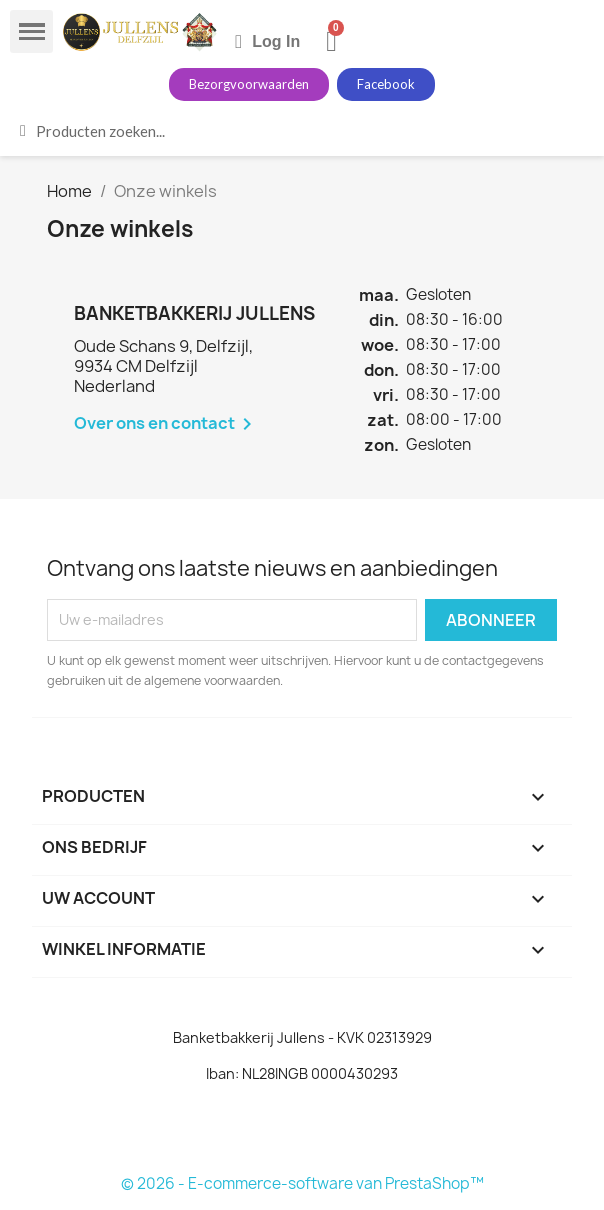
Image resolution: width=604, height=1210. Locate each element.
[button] (249, 84)
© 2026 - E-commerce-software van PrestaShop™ (302, 1183)
